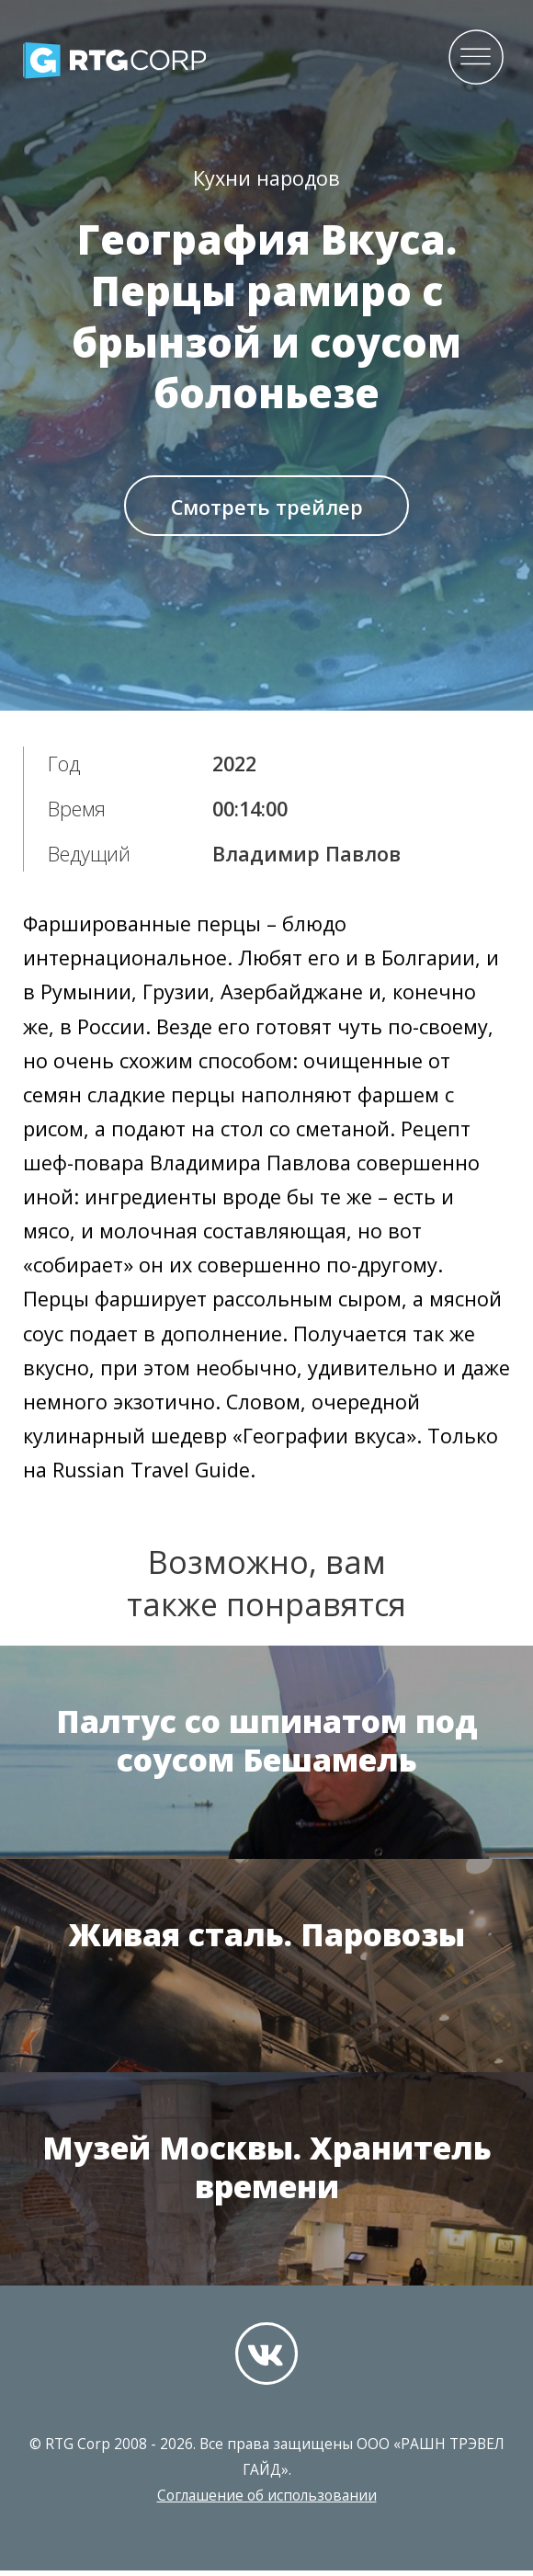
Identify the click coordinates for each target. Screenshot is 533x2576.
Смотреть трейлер (267, 510)
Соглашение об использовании (267, 2501)
